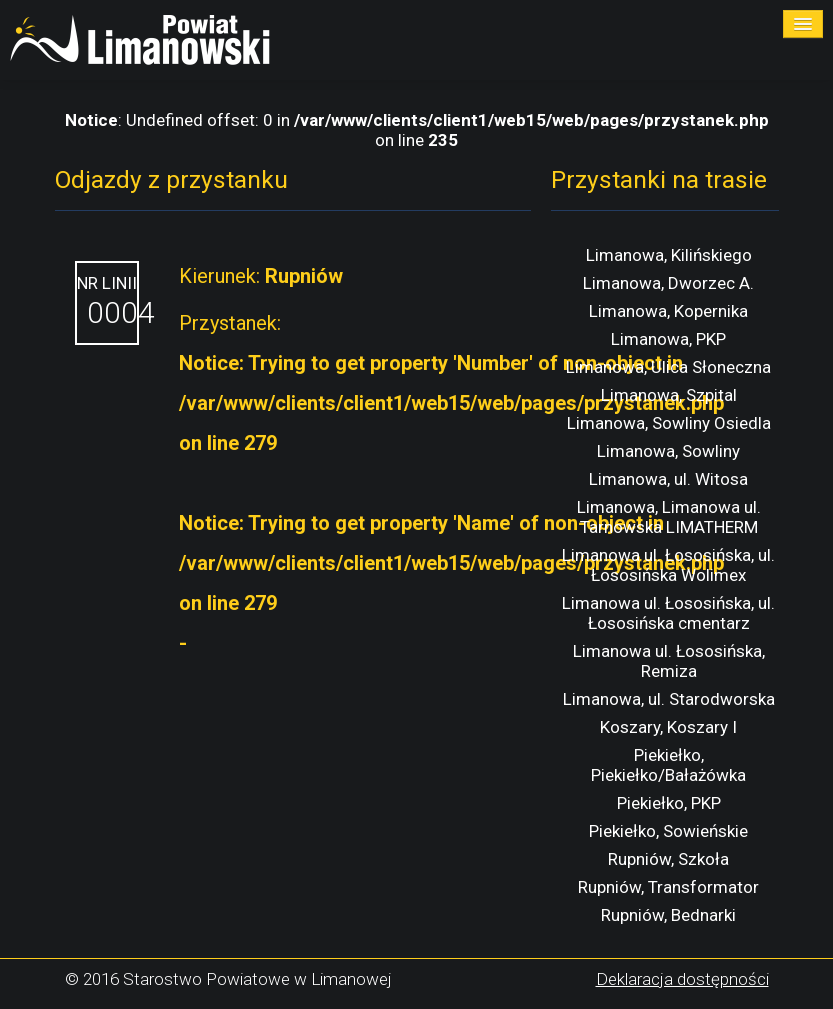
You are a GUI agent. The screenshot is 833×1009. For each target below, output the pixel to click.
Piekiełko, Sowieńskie (668, 831)
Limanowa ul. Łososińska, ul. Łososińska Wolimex (668, 565)
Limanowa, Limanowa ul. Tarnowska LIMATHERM (669, 517)
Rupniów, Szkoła (668, 859)
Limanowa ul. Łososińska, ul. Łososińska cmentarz (668, 613)
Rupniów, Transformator (668, 887)
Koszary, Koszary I (668, 727)
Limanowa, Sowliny (668, 451)
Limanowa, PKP (668, 339)
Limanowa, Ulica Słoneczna (668, 367)
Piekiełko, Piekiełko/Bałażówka (668, 765)
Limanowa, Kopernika (668, 311)
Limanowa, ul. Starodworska (669, 699)
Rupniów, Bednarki (668, 915)
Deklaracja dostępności (682, 979)
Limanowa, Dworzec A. (668, 283)
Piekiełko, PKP (669, 803)
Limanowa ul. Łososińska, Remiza (669, 661)
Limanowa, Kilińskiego (669, 255)
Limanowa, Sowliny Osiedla (669, 423)
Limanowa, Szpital (669, 395)
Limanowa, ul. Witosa (668, 479)
